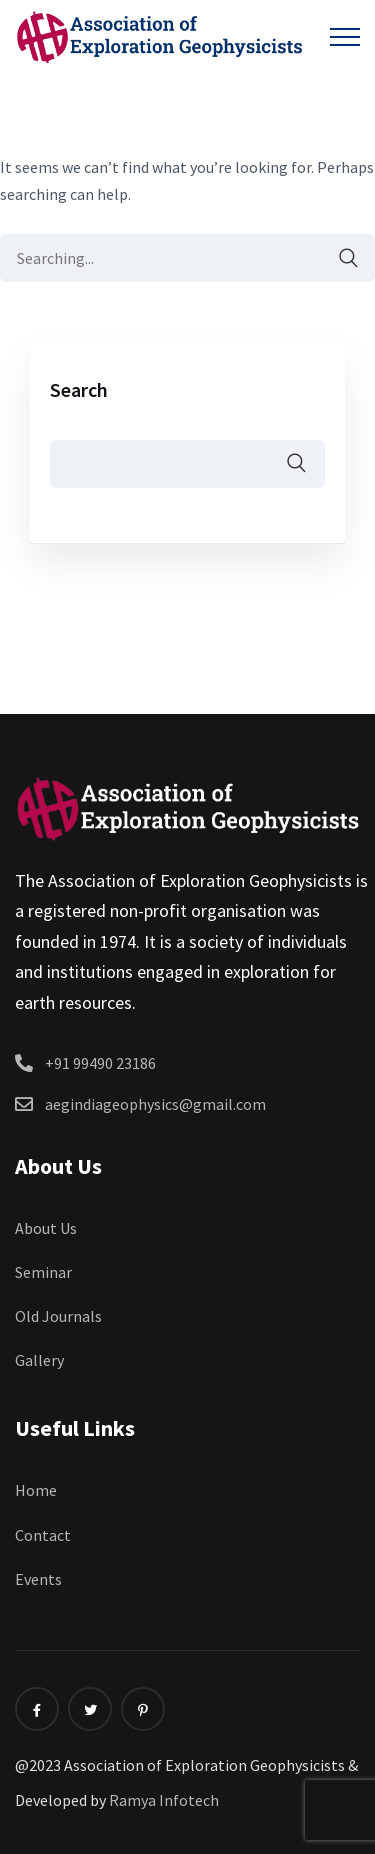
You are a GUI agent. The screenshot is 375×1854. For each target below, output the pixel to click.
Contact (43, 1535)
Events (38, 1579)
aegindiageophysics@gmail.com (155, 1104)
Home (36, 1490)
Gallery (39, 1360)
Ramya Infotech (164, 1800)
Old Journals (58, 1316)
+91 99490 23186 (100, 1063)
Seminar (43, 1272)
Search (79, 389)
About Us (46, 1228)
